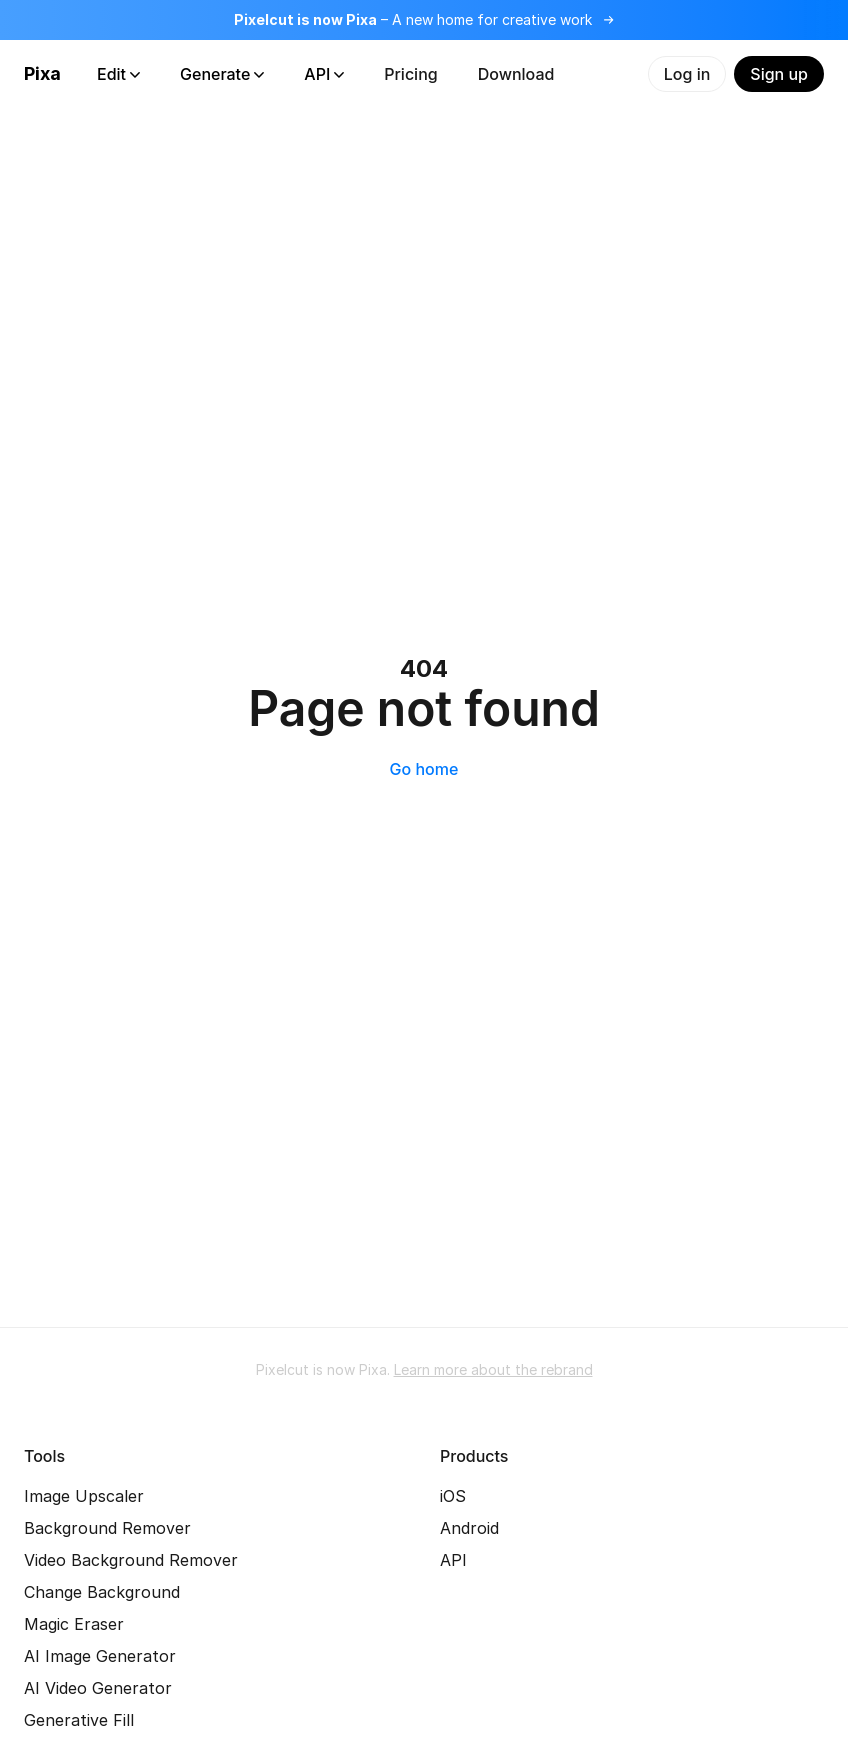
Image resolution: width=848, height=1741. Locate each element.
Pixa (42, 73)
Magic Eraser (74, 1624)
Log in (687, 74)
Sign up (779, 74)
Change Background (102, 1592)
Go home (424, 769)
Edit (118, 74)
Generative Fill (79, 1720)
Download (516, 74)
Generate (222, 74)
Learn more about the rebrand (493, 1369)
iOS (453, 1496)
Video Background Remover (131, 1560)
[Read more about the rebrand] (424, 20)
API (324, 74)
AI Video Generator (98, 1688)
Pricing (410, 74)
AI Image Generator (100, 1656)
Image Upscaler (84, 1496)
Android (469, 1528)
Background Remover (107, 1528)
